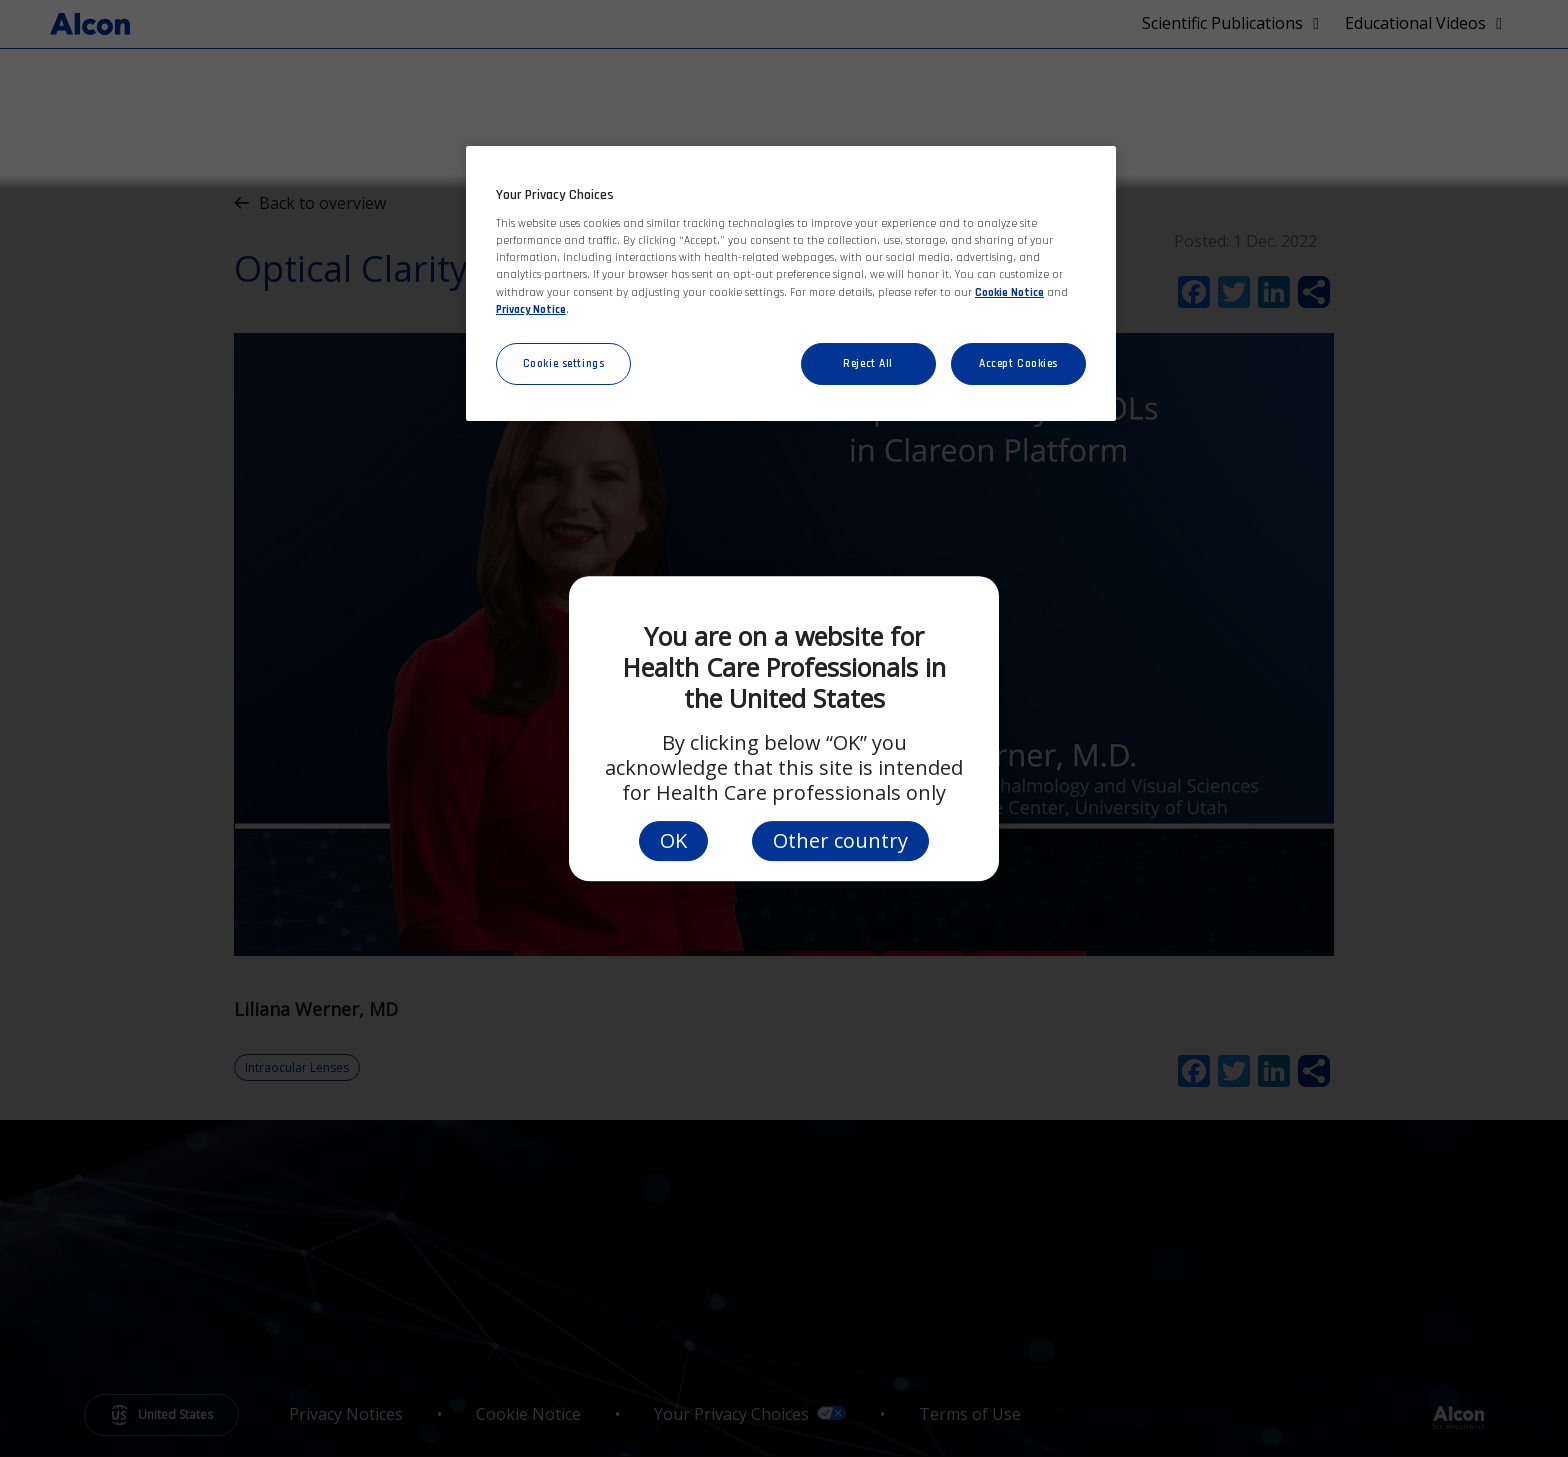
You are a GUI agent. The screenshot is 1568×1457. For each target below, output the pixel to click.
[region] (791, 283)
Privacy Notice (531, 309)
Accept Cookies (1018, 363)
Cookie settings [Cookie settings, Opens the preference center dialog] (564, 363)
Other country (840, 840)
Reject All (868, 363)
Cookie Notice (1009, 292)
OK (673, 840)
